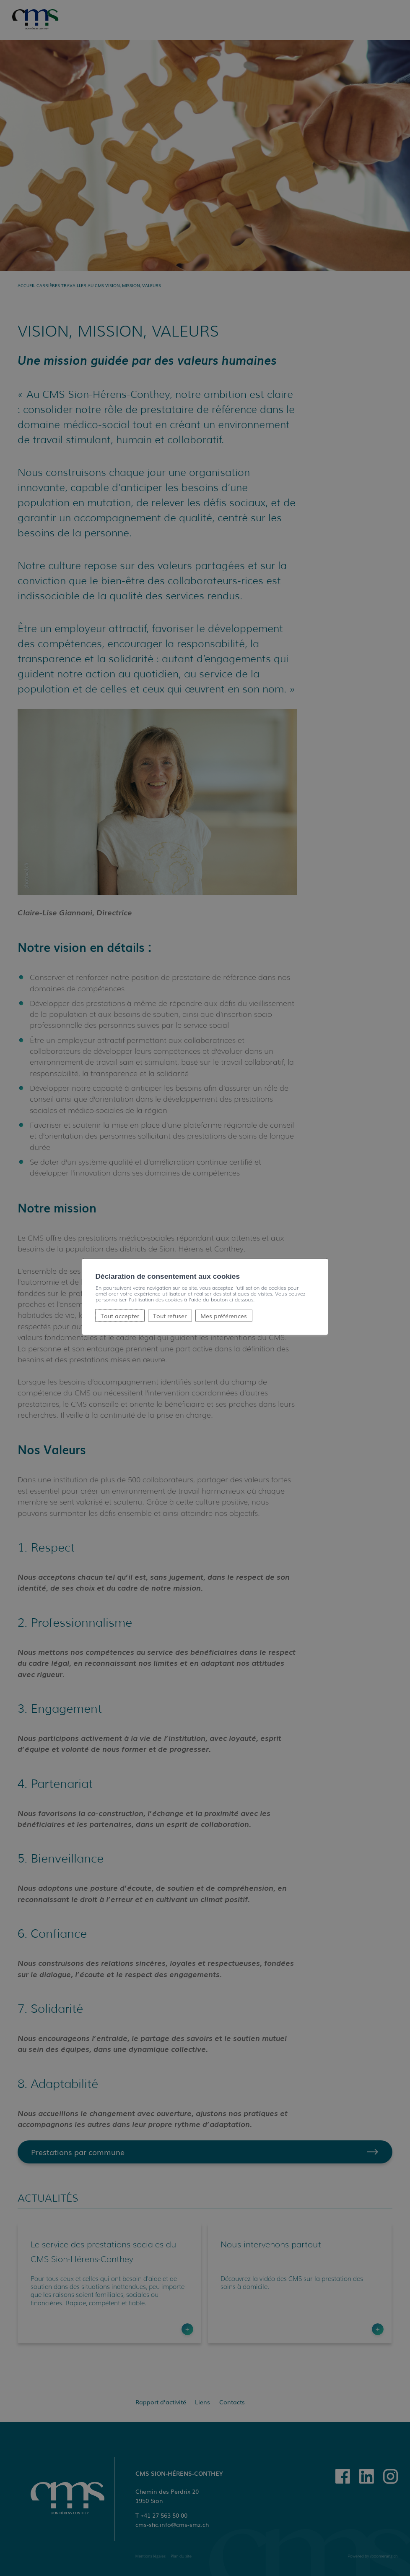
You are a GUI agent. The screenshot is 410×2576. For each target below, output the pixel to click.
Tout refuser (170, 1315)
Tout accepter (120, 1315)
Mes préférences (223, 1315)
